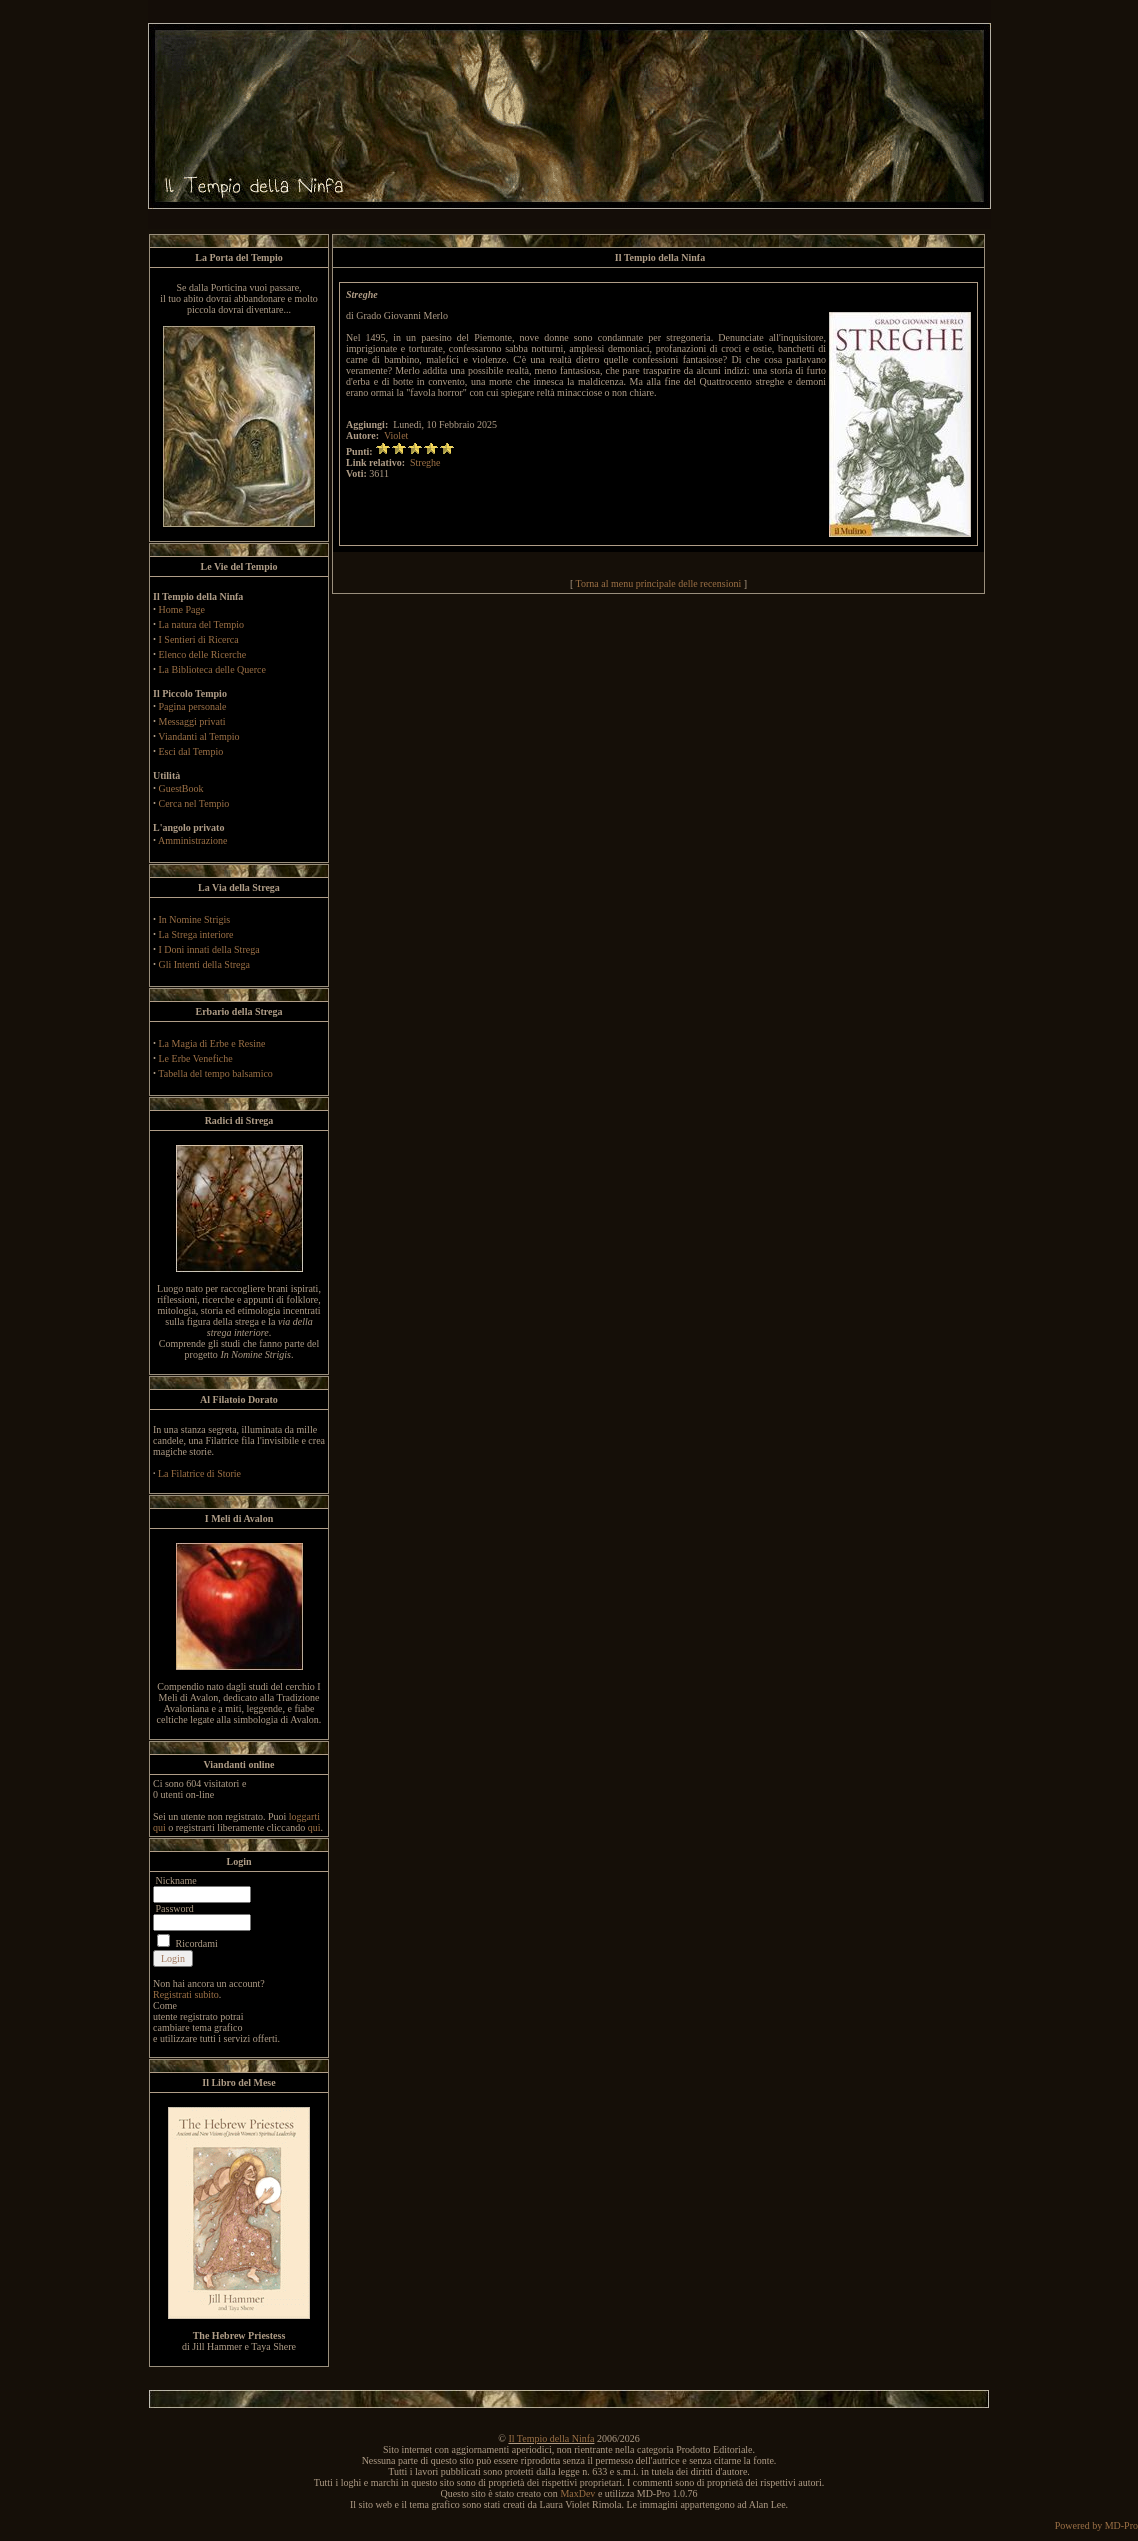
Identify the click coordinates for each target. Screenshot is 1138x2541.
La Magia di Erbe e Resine (212, 1043)
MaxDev (577, 2493)
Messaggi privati (192, 721)
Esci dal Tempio (191, 751)
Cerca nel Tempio (194, 803)
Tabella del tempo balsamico (215, 1073)
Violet (396, 435)
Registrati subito (186, 1994)
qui (314, 1827)
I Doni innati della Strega (209, 949)
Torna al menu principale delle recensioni (659, 583)
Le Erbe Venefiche (196, 1058)
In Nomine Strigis (195, 919)
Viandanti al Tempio (198, 736)
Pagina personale (193, 706)
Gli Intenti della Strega (204, 964)
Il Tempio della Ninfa (551, 2438)
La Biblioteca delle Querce (212, 669)
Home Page (182, 609)
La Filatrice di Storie (199, 1473)
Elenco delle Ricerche (203, 654)
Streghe (425, 462)
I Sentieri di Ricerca (199, 639)
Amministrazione (192, 840)
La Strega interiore (196, 934)
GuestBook (181, 788)
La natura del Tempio (201, 624)
